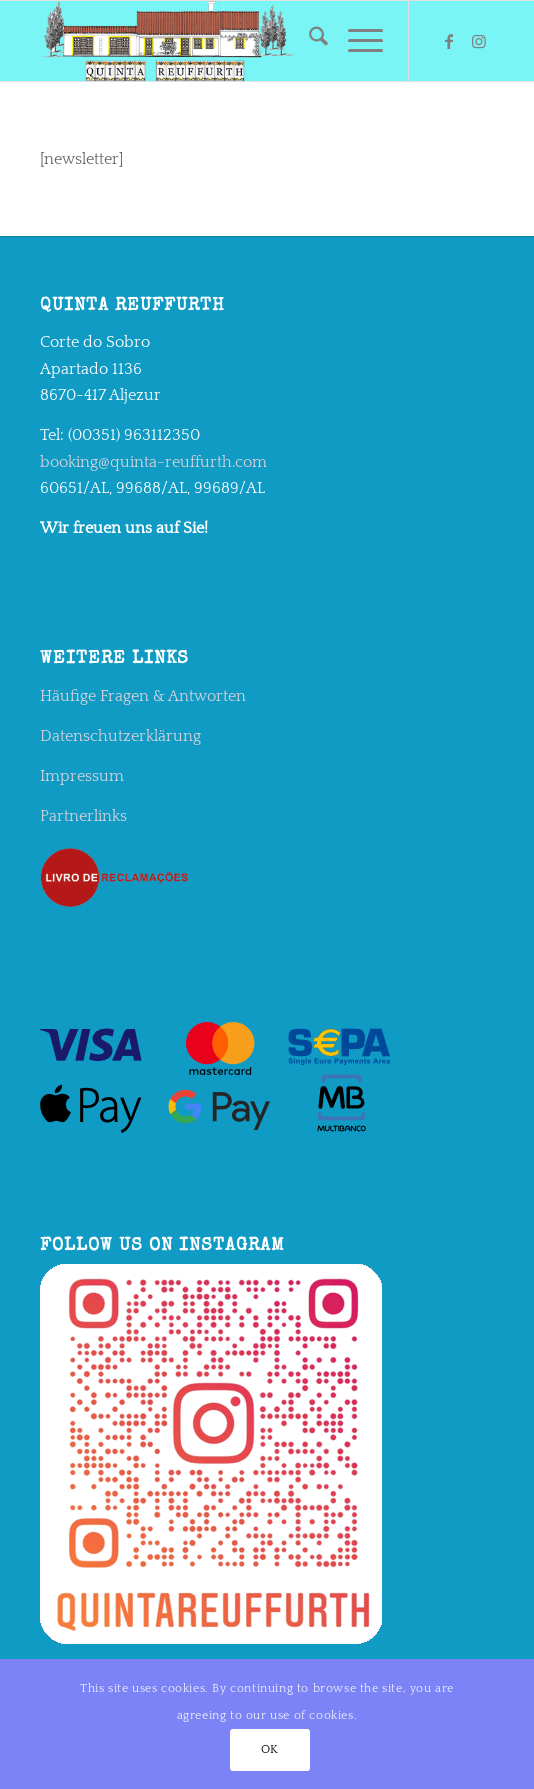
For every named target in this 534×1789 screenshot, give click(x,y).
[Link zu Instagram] (479, 41)
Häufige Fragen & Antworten (143, 696)
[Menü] (355, 41)
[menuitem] (308, 41)
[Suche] (308, 41)
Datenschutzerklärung (120, 736)
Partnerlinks (83, 816)
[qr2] (221, 41)
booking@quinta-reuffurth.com (153, 462)
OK (270, 1749)
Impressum (82, 776)
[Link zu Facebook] (449, 41)
